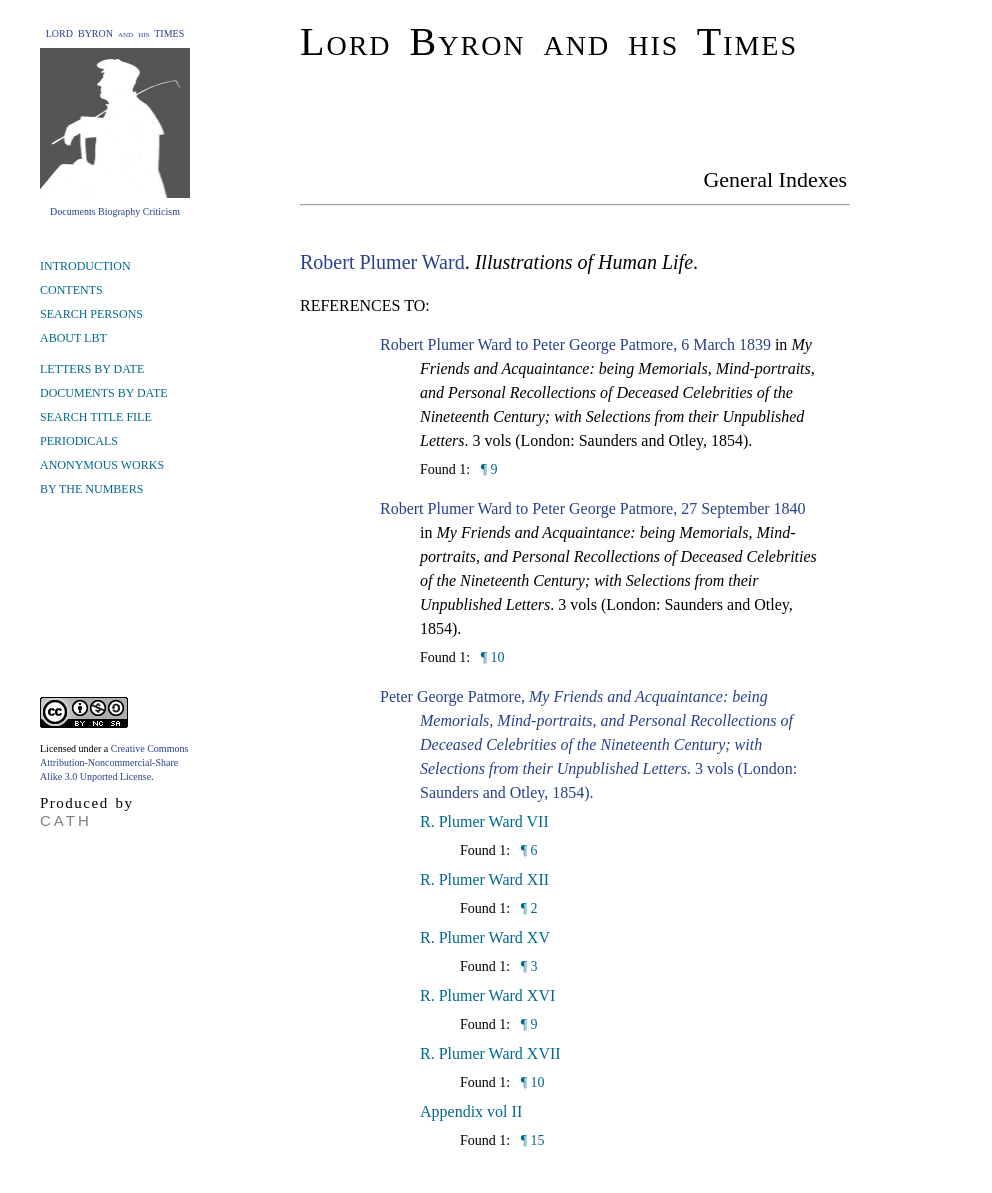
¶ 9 (487, 469)
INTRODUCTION (85, 266)
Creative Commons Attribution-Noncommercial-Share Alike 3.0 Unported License (114, 762)
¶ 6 (527, 850)
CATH (66, 820)
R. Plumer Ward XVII (490, 1053)
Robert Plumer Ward (382, 262)
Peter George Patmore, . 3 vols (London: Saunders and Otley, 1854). (588, 744)
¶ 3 (527, 966)
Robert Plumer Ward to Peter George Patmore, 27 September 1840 (593, 508)
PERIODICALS (79, 441)
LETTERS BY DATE (92, 369)
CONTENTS (71, 290)
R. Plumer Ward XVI (487, 995)
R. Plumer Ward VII (484, 821)
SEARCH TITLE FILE (96, 417)
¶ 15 (530, 1140)
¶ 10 (490, 657)
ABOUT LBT (73, 338)
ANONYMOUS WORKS (102, 465)
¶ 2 (527, 908)
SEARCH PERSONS (91, 314)
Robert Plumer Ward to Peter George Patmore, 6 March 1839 (575, 344)
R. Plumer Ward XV (485, 937)
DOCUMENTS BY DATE (104, 393)
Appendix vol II (471, 1111)
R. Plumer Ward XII (484, 879)
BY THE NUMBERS (91, 489)
